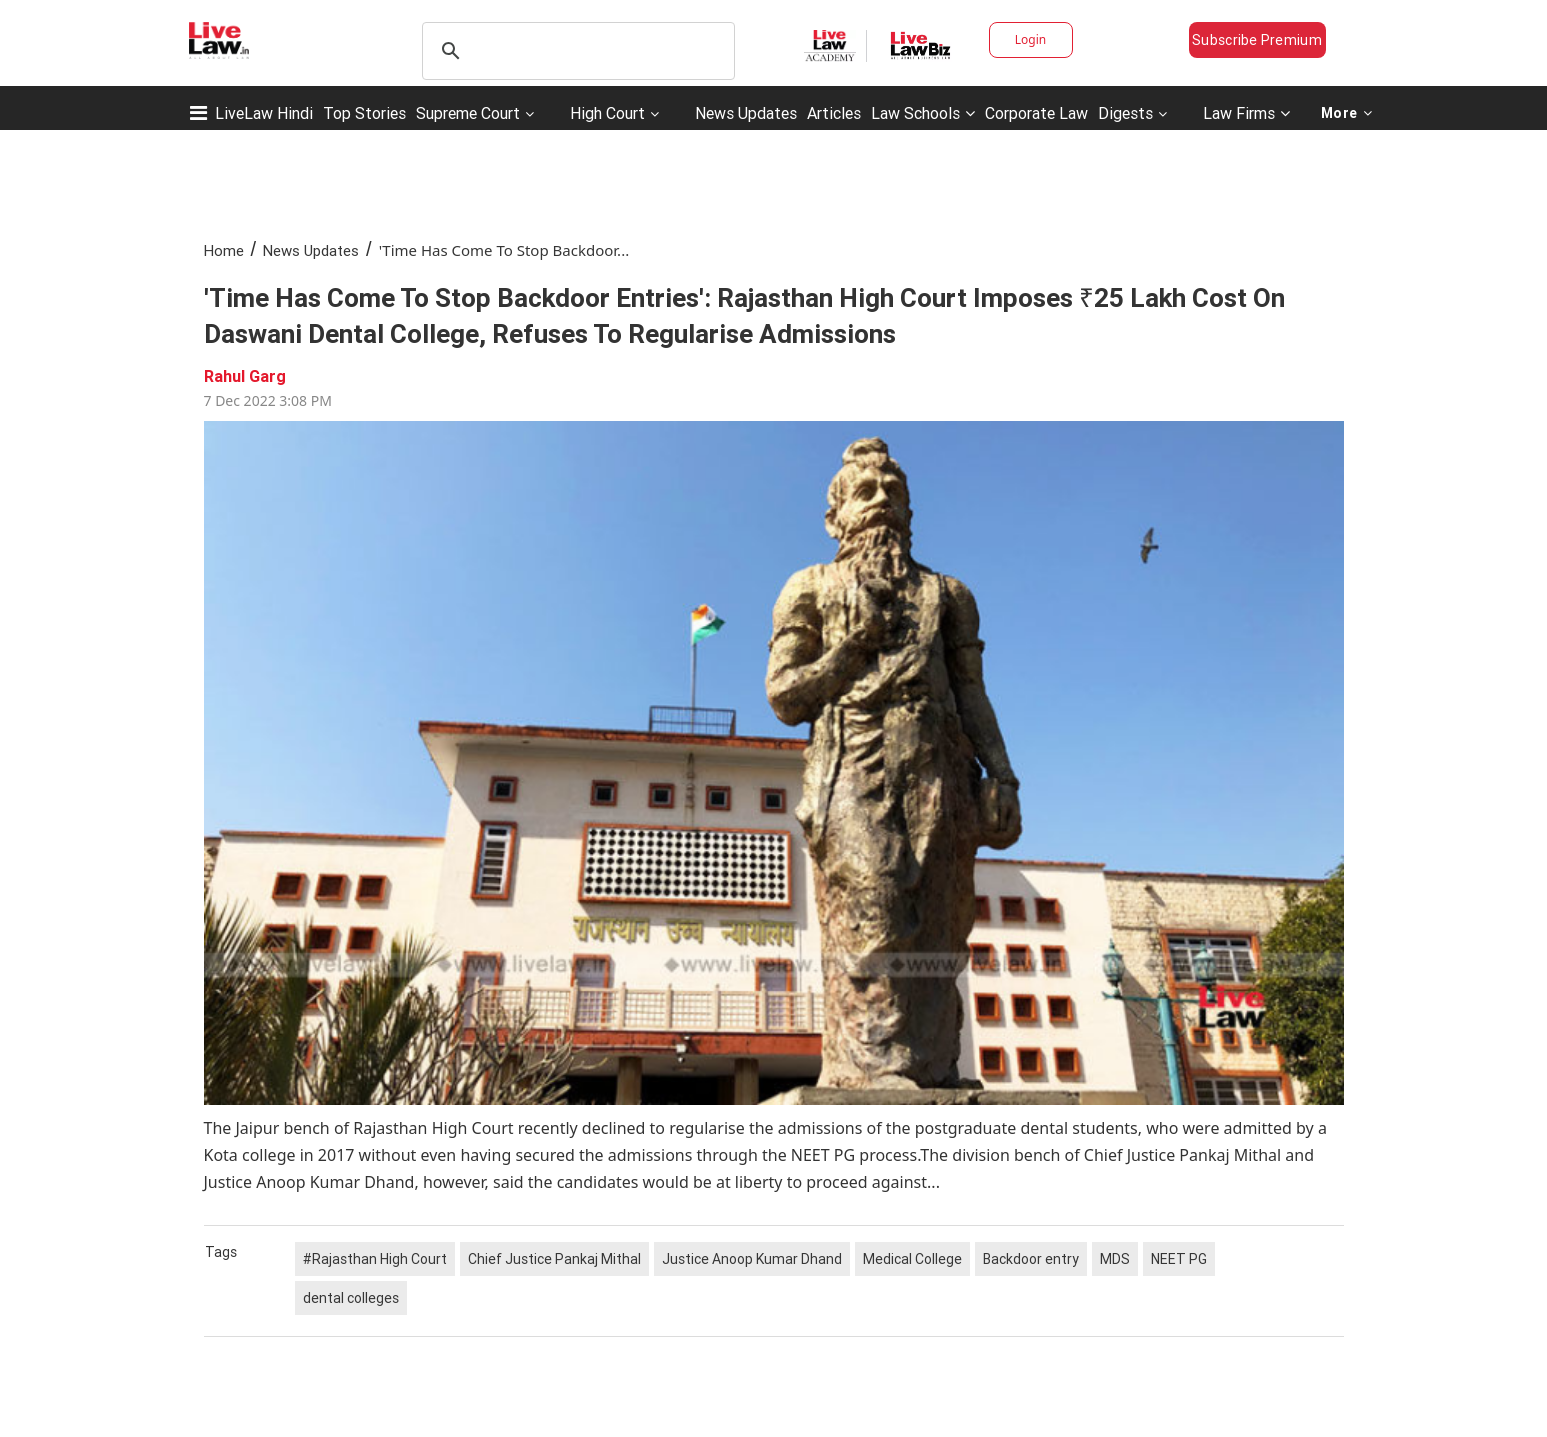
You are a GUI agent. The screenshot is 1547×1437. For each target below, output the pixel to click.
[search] (575, 51)
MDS (1115, 1259)
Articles (834, 113)
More (1347, 113)
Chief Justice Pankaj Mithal (554, 1259)
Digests (1125, 113)
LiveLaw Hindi (264, 113)
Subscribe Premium (1257, 40)
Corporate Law (1036, 113)
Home (224, 250)
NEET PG (1179, 1259)
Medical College (912, 1259)
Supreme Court (468, 113)
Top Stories (364, 113)
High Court (607, 113)
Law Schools (923, 113)
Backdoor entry (1031, 1259)
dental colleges (351, 1298)
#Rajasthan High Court (375, 1259)
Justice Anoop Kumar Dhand (752, 1259)
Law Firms (1246, 113)
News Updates (746, 113)
